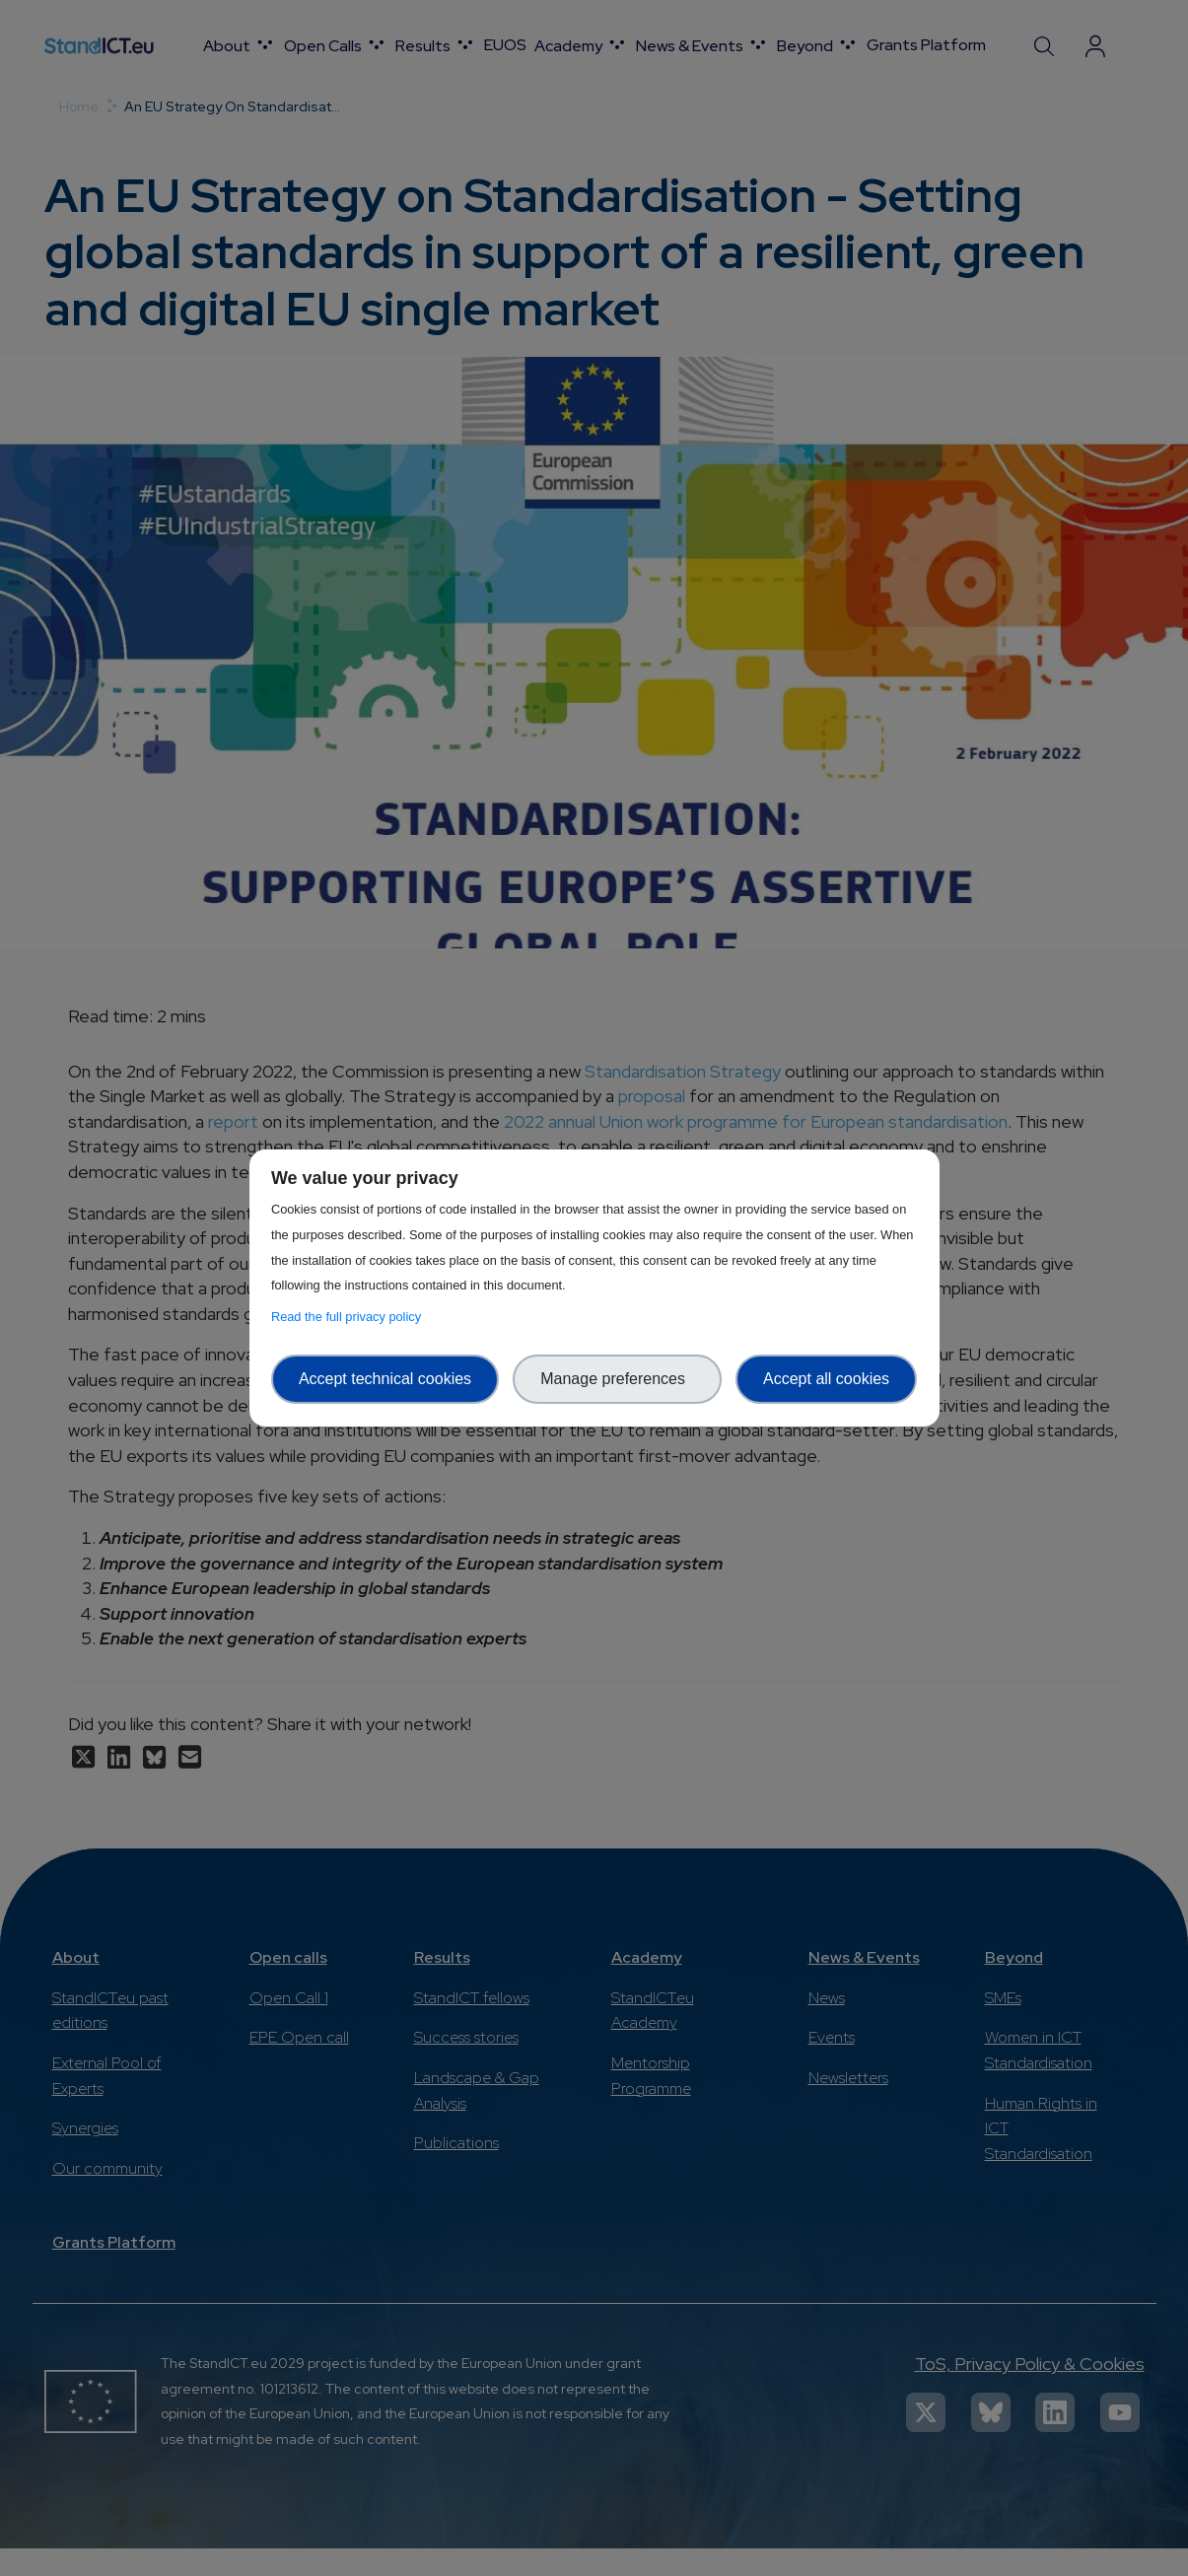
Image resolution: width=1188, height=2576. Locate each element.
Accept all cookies (826, 1378)
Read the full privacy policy (349, 1316)
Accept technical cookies (385, 1378)
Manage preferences (617, 1378)
